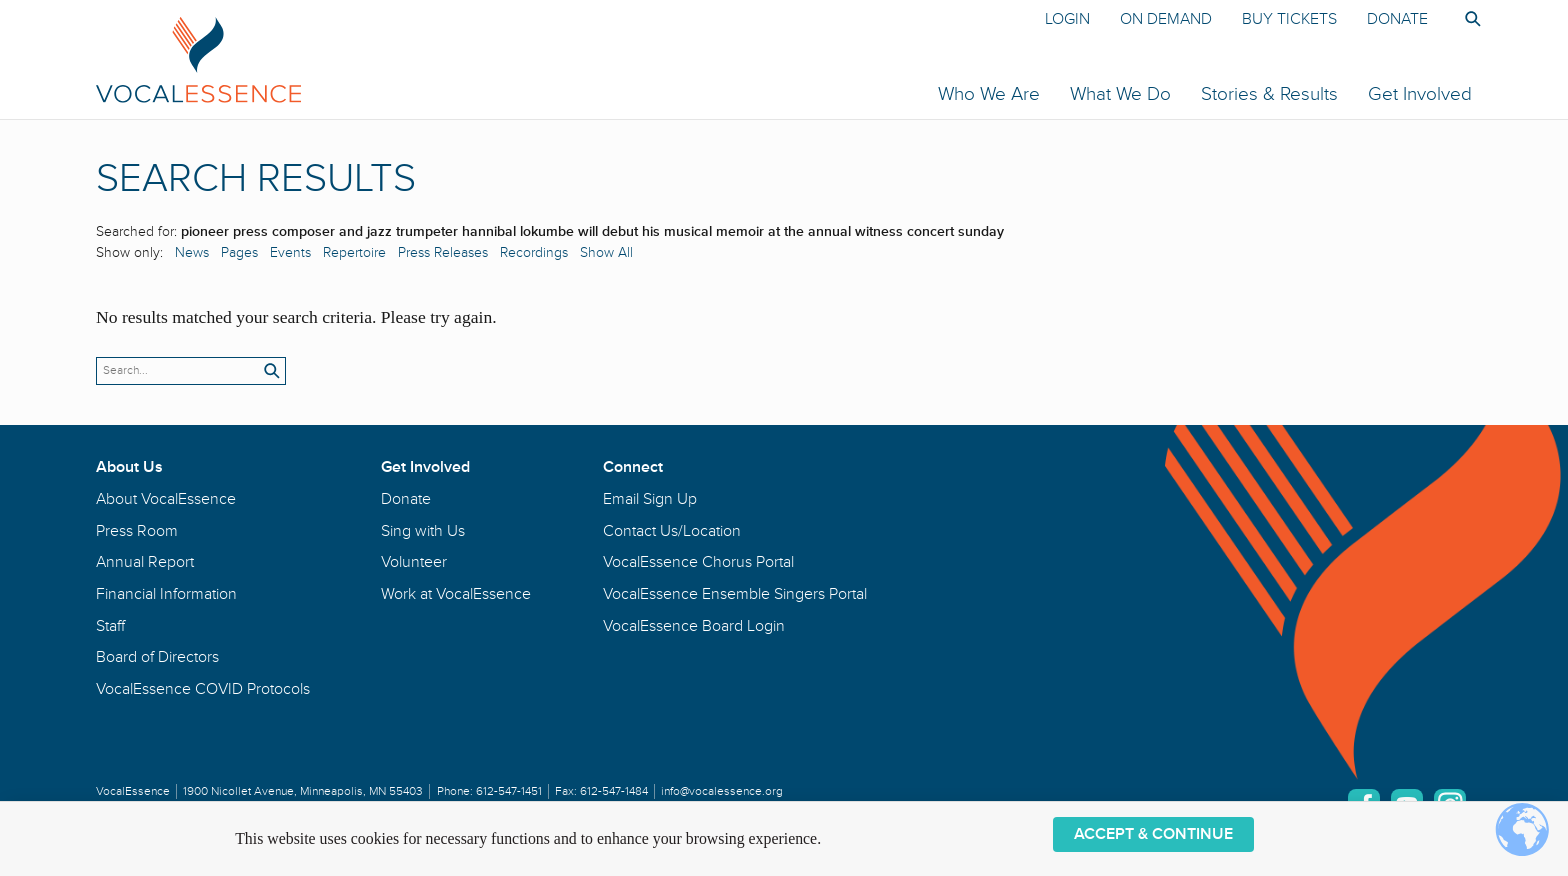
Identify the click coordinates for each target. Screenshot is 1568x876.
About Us (129, 467)
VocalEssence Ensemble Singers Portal (735, 594)
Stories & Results (1269, 94)
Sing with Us (423, 531)
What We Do (1120, 94)
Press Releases (443, 252)
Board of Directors (157, 657)
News (192, 252)
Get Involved (1420, 94)
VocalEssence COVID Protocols (203, 689)
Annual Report (145, 562)
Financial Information (166, 594)
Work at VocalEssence (456, 594)
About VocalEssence (166, 499)
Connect (633, 467)
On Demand (1166, 19)
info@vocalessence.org (722, 791)
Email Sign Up (650, 499)
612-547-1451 (509, 791)
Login (1067, 19)
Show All (606, 252)
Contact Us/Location (672, 531)
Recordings (534, 252)
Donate (1397, 19)
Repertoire (354, 252)
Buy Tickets (1289, 19)
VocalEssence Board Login (694, 626)
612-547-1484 (614, 791)
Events (290, 252)
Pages (239, 252)
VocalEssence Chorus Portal (698, 562)
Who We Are (989, 94)
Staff (110, 626)
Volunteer (414, 562)
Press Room (137, 531)
